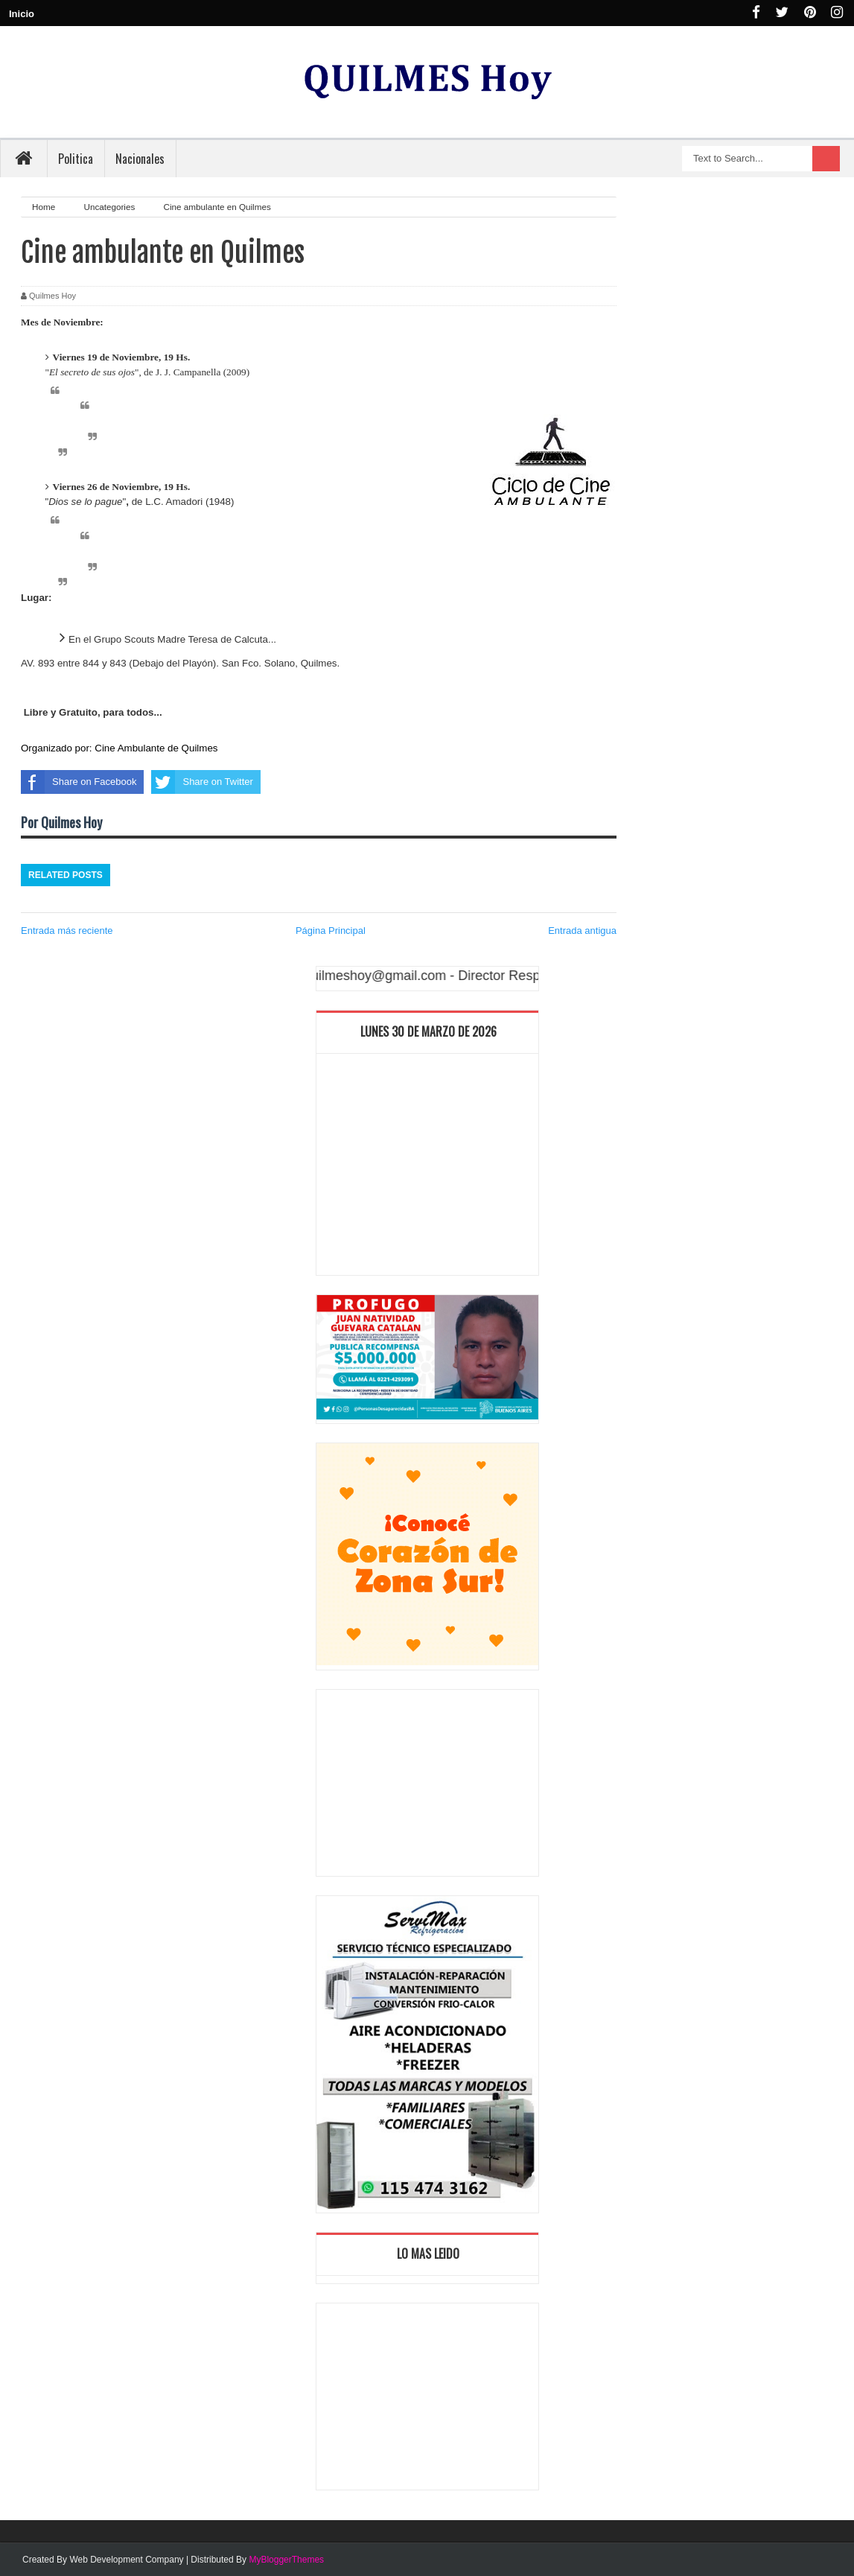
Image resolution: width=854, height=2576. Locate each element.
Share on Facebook (78, 782)
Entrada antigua (582, 930)
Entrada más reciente (67, 930)
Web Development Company (126, 2559)
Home (44, 207)
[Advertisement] (427, 1168)
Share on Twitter (201, 782)
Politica (75, 159)
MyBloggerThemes (286, 2559)
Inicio (21, 13)
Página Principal (331, 930)
